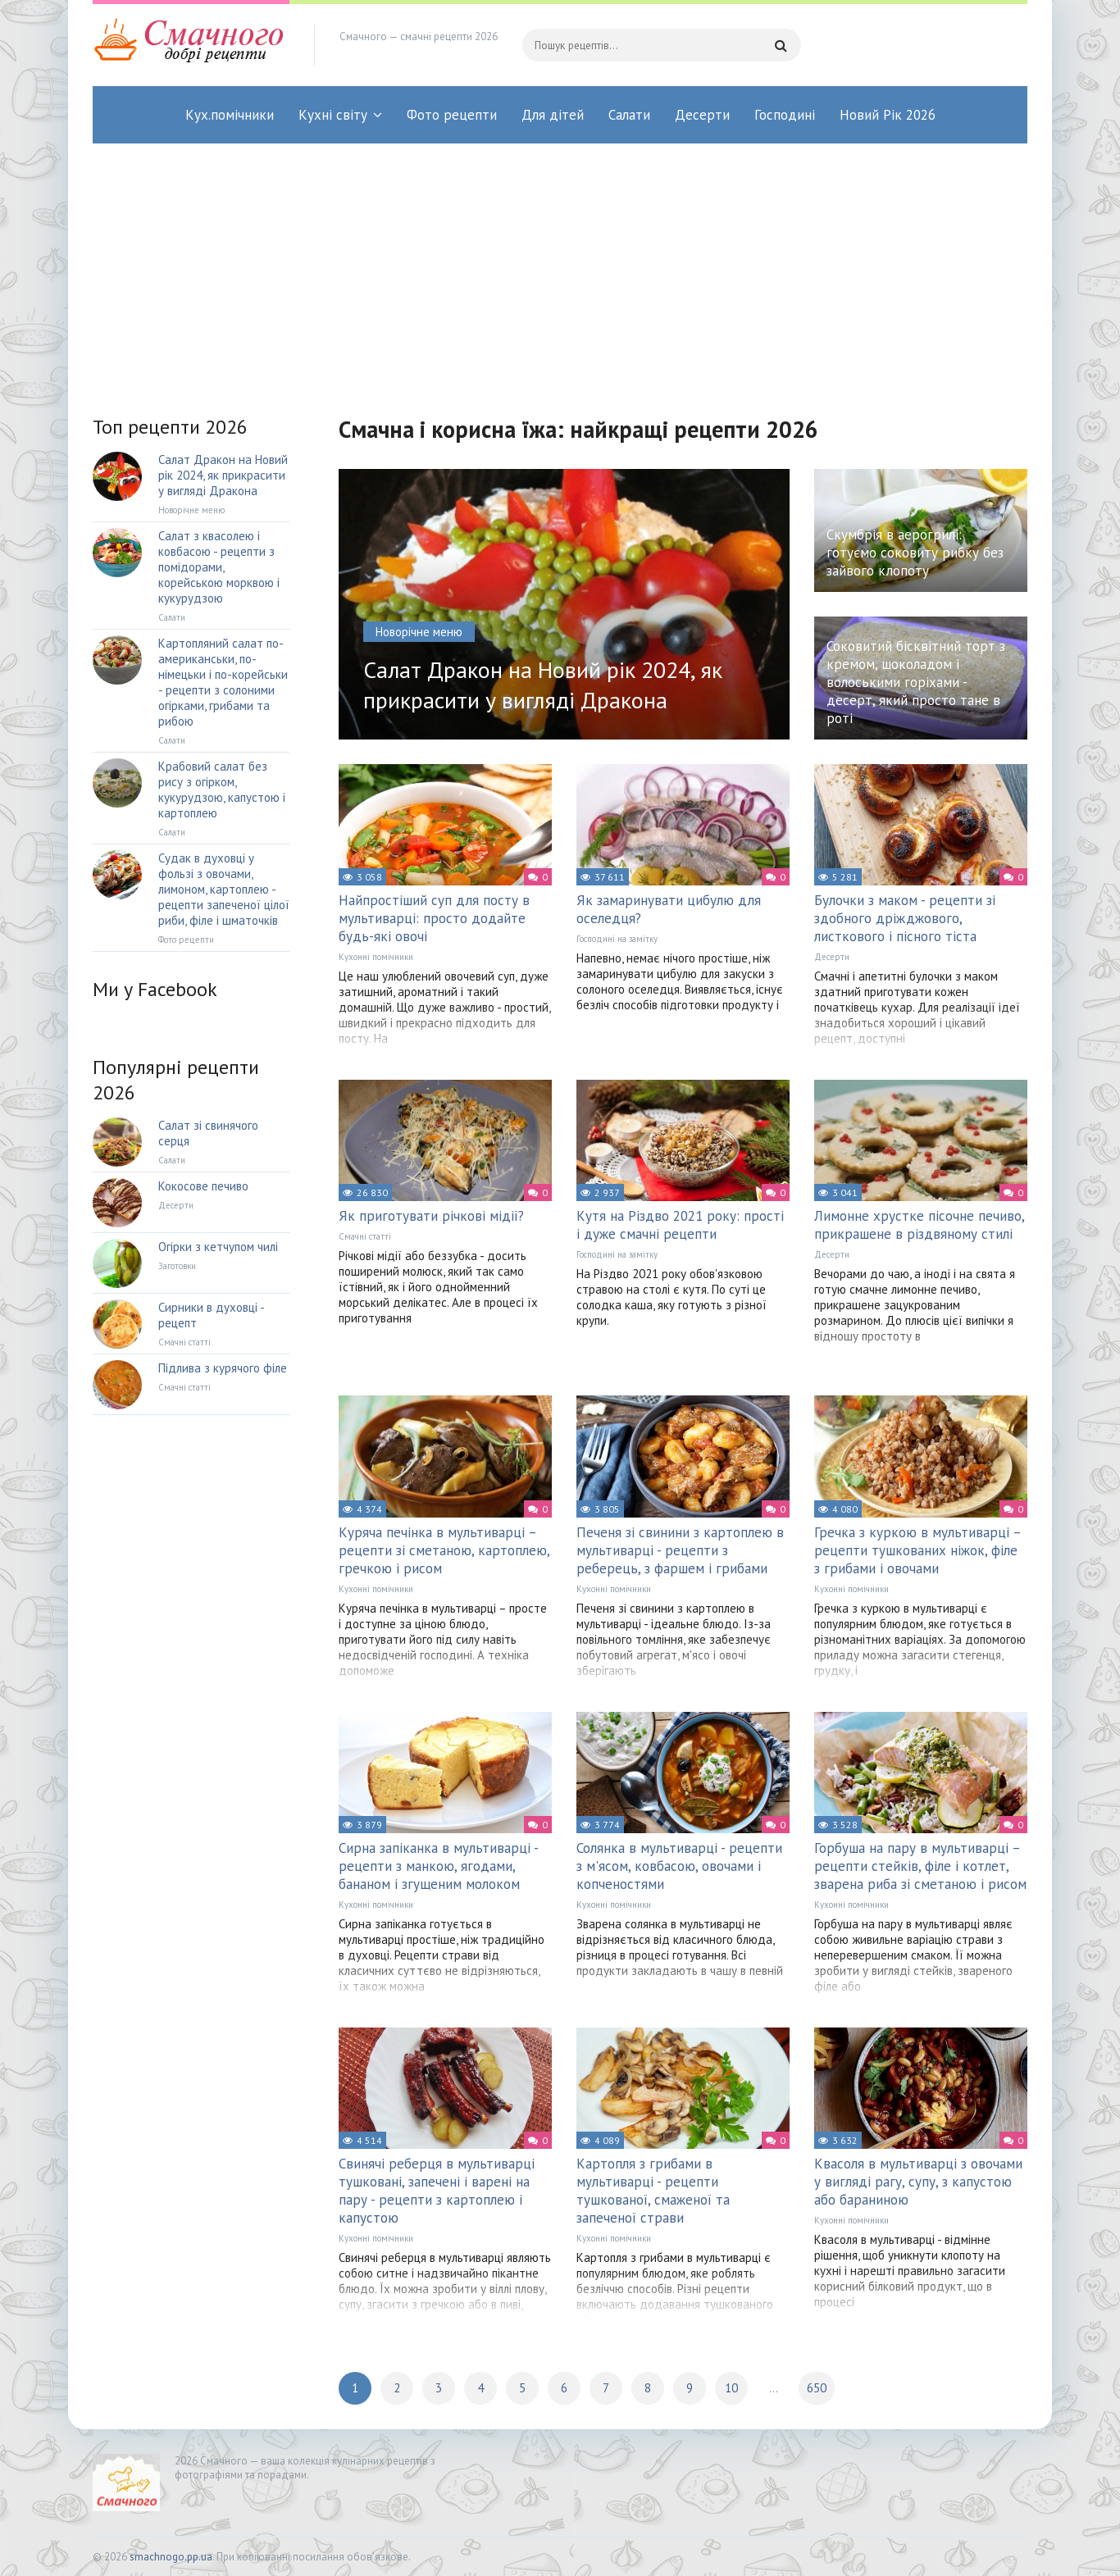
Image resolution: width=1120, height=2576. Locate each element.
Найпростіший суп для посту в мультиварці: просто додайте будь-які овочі (434, 918)
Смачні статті (365, 1236)
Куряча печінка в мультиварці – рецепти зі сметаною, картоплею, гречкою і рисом (444, 1550)
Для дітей (552, 115)
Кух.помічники (229, 115)
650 (816, 2388)
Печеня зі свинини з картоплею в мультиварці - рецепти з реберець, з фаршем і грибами (680, 1550)
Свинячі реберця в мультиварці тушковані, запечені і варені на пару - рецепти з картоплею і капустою (437, 2191)
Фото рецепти (452, 115)
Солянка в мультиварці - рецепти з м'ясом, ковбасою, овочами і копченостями (679, 1866)
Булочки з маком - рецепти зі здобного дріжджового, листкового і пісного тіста (904, 918)
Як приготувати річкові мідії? (431, 1216)
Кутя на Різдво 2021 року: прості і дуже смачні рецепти (680, 1225)
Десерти (702, 115)
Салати (629, 115)
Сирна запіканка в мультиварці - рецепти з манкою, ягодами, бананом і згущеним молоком (438, 1866)
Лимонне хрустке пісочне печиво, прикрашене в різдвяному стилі (919, 1225)
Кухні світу (332, 115)
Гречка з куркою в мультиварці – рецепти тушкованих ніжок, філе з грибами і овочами (917, 1550)
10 (731, 2388)
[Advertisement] (560, 266)
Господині (784, 115)
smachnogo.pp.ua (171, 2557)
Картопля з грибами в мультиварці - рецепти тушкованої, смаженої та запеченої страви (653, 2191)
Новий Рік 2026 (888, 115)
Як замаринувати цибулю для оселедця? (668, 909)
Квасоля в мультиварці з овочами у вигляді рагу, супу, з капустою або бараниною (918, 2182)
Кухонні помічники (376, 957)
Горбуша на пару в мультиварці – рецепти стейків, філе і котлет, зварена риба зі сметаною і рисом (920, 1866)
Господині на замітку (617, 938)
